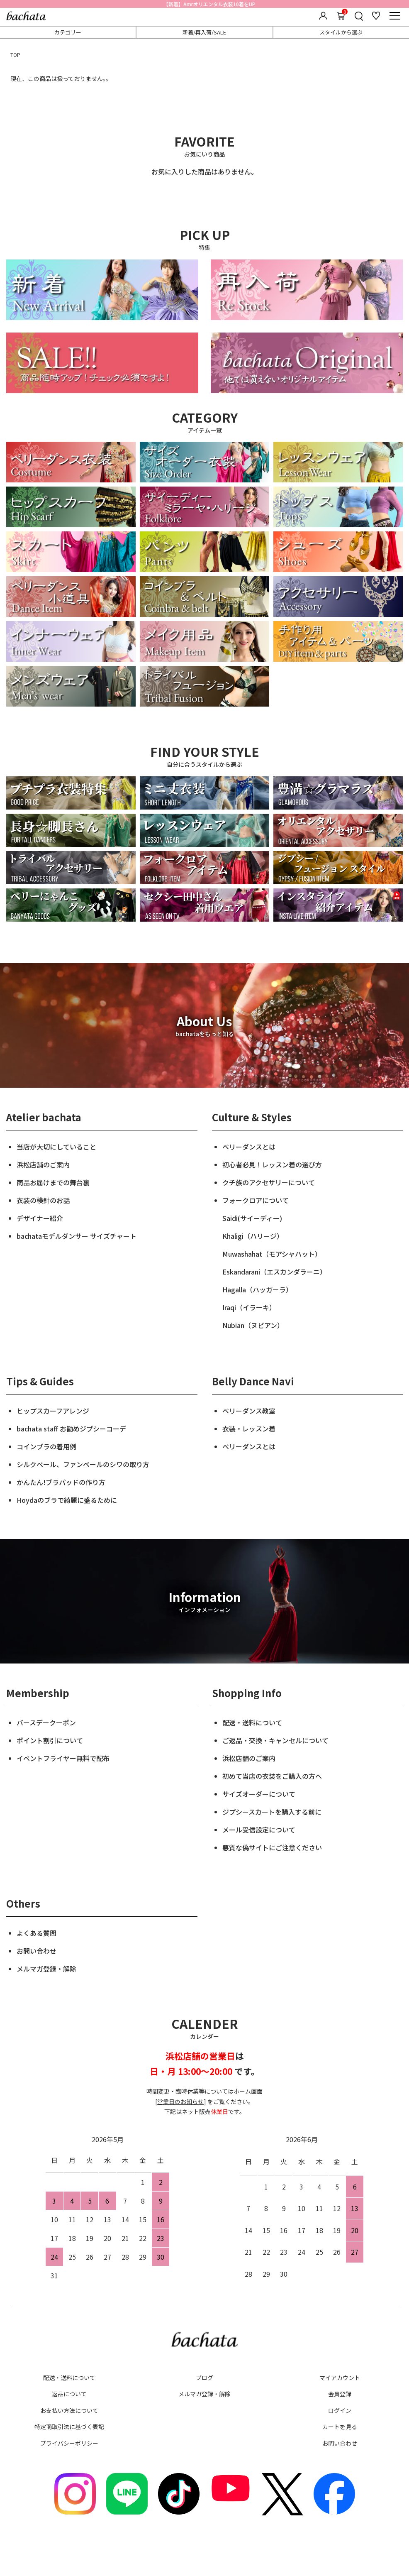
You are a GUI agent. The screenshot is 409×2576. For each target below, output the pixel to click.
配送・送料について (252, 1722)
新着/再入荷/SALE (204, 32)
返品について (69, 2394)
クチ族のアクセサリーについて (268, 1182)
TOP (15, 54)
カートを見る (339, 2426)
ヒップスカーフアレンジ (53, 1411)
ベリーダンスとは (248, 1147)
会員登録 (339, 2394)
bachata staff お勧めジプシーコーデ (71, 1429)
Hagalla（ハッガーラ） (257, 1289)
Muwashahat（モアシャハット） (271, 1254)
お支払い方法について (69, 2410)
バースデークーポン (46, 1722)
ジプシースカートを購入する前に (271, 1812)
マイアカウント (339, 2377)
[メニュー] (394, 15)
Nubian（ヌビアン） (253, 1325)
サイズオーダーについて (258, 1794)
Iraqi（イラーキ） (249, 1307)
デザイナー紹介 (40, 1218)
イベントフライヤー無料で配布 (63, 1758)
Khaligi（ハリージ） (252, 1236)
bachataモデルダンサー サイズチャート (76, 1236)
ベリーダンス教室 (248, 1411)
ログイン (339, 2410)
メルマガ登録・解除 (46, 1969)
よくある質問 (36, 1933)
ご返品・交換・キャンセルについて (275, 1740)
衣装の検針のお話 (43, 1200)
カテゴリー (67, 32)
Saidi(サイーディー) (252, 1218)
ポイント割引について (50, 1740)
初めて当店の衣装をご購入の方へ (272, 1776)
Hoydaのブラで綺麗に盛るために (67, 1500)
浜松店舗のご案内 (43, 1164)
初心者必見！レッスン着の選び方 (272, 1164)
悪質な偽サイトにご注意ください (272, 1847)
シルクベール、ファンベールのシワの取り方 (83, 1464)
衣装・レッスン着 (248, 1429)
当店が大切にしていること (56, 1147)
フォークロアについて (255, 1200)
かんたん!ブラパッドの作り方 (61, 1482)
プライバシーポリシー (69, 2443)
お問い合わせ (36, 1951)
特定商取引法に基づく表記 (69, 2426)
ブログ (204, 2377)
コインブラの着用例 (46, 1446)
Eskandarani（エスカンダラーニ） (274, 1272)
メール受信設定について (258, 1830)
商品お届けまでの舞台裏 (53, 1182)
